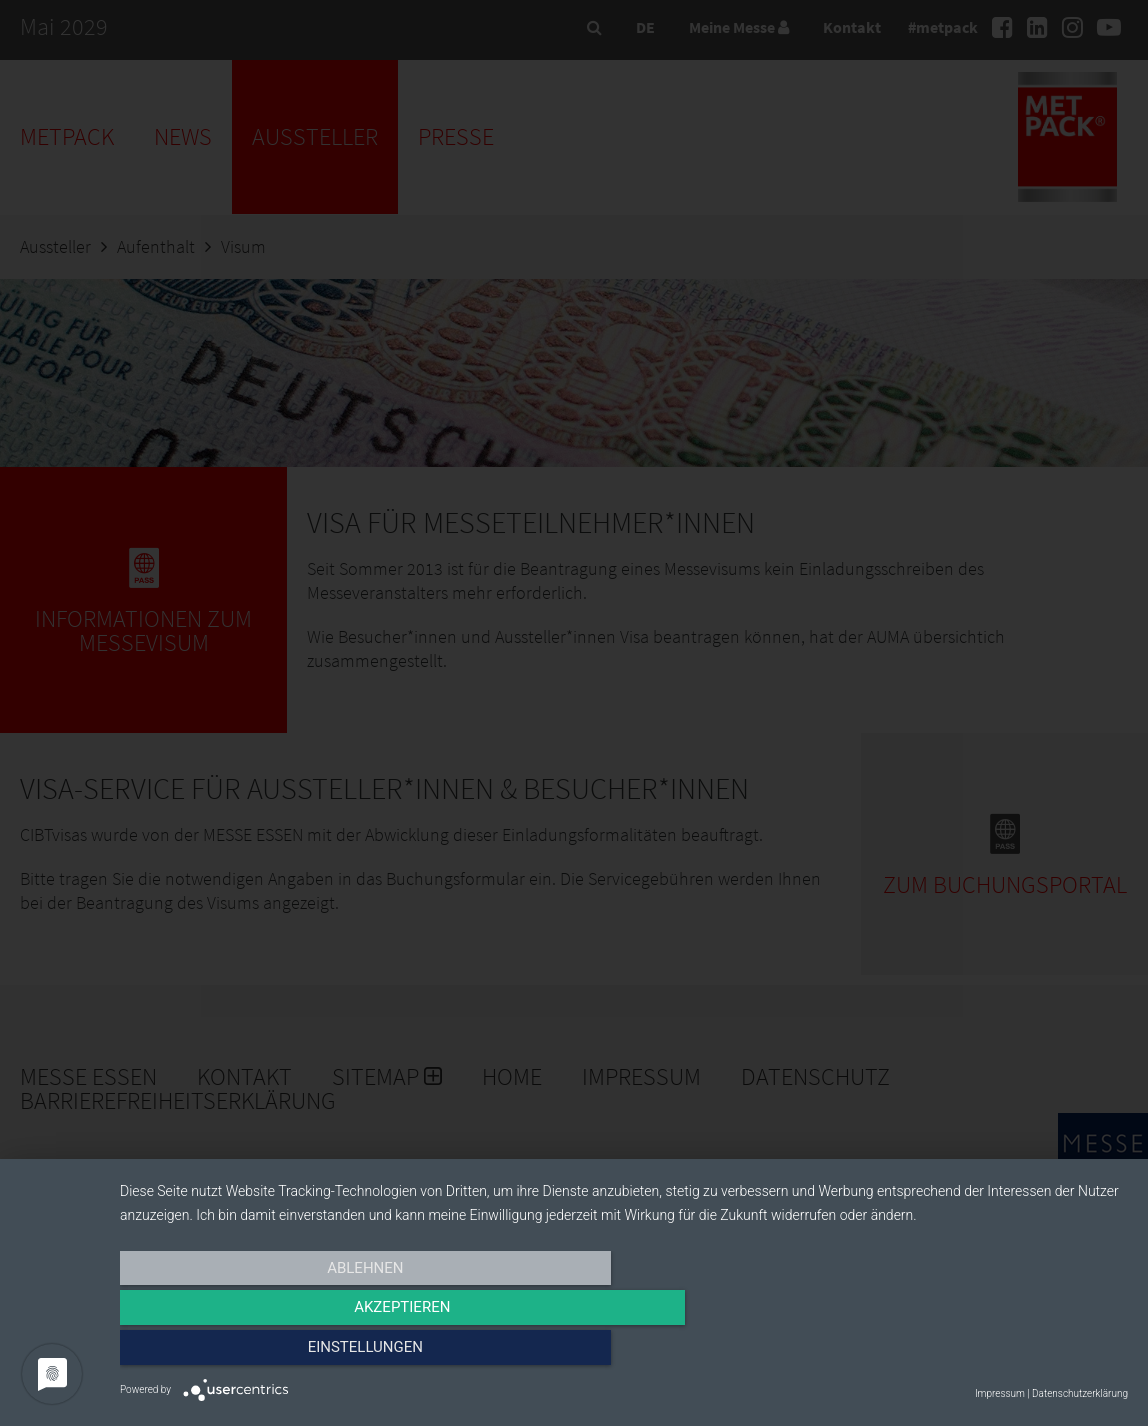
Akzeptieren (624, 1353)
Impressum (1000, 1393)
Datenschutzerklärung (1080, 1393)
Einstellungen (976, 1353)
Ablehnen (271, 1353)
